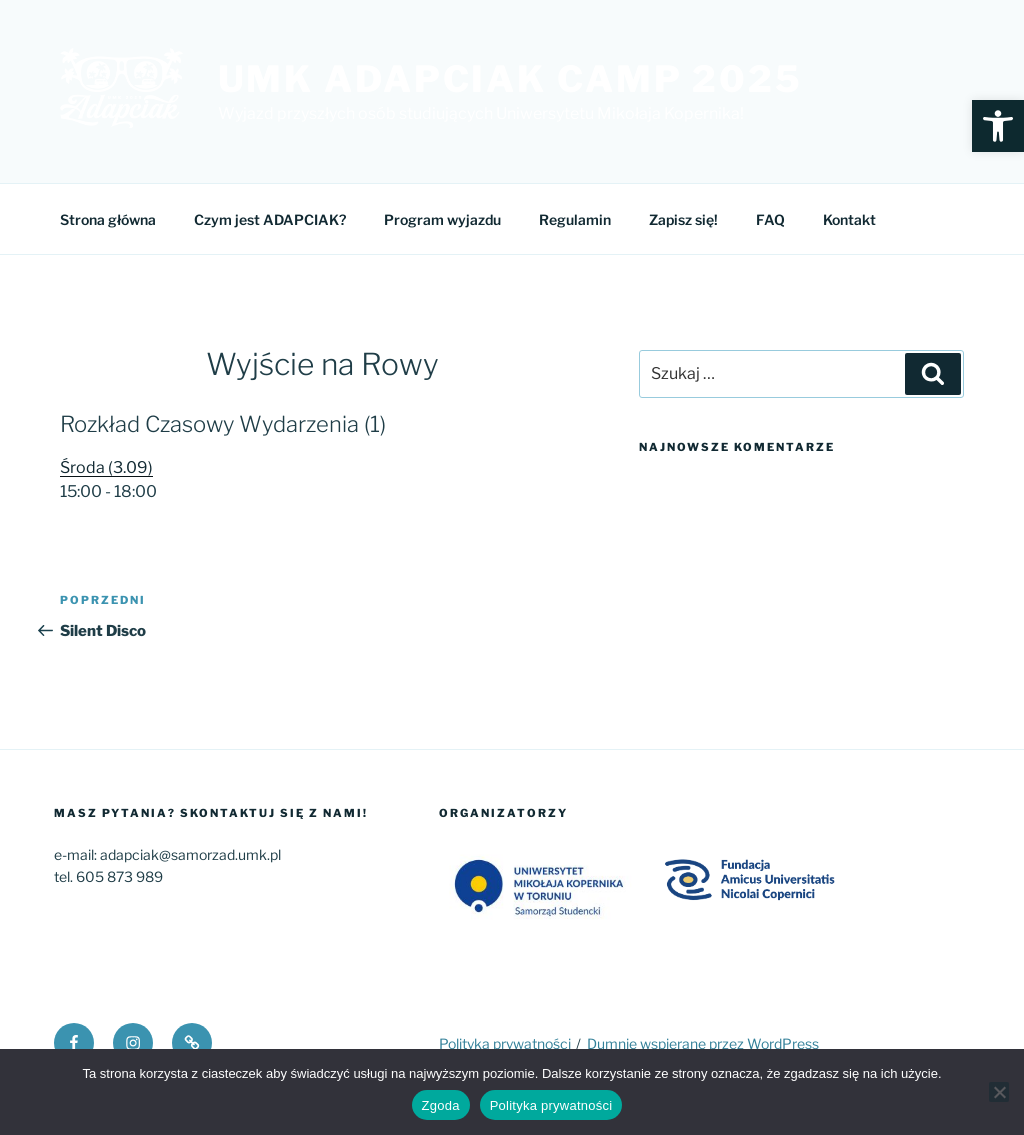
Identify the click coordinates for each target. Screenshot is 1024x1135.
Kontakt (849, 219)
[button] (998, 126)
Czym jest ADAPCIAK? (270, 219)
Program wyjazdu (442, 219)
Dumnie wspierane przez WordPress (703, 1043)
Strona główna (108, 219)
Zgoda (441, 1105)
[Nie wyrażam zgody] (999, 1092)
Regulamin (575, 219)
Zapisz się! (683, 219)
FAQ (770, 219)
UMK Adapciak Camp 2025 (510, 79)
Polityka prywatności (505, 1043)
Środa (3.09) (106, 467)
